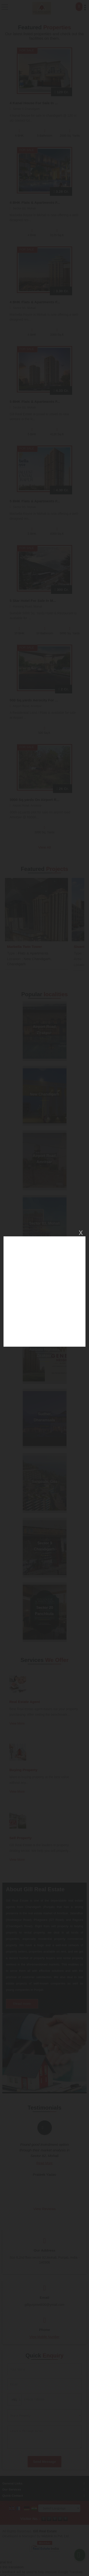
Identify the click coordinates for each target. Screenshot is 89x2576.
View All (44, 847)
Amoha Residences (23, 947)
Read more (22, 2004)
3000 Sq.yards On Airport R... (34, 800)
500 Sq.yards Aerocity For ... (34, 700)
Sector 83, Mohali (44, 1223)
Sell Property (20, 1838)
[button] (45, 2337)
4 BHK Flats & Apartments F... (35, 202)
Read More (44, 2163)
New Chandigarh (44, 1094)
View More (17, 1723)
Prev (11, 927)
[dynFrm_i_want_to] (44, 2415)
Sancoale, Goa (44, 1482)
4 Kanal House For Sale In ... (34, 103)
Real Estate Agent (24, 1702)
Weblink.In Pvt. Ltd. (55, 2536)
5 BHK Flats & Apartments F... (35, 402)
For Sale (26, 50)
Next (78, 927)
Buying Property (23, 1770)
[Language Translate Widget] (59, 2508)
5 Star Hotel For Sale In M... (33, 601)
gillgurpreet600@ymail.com (44, 2305)
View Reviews (44, 2209)
